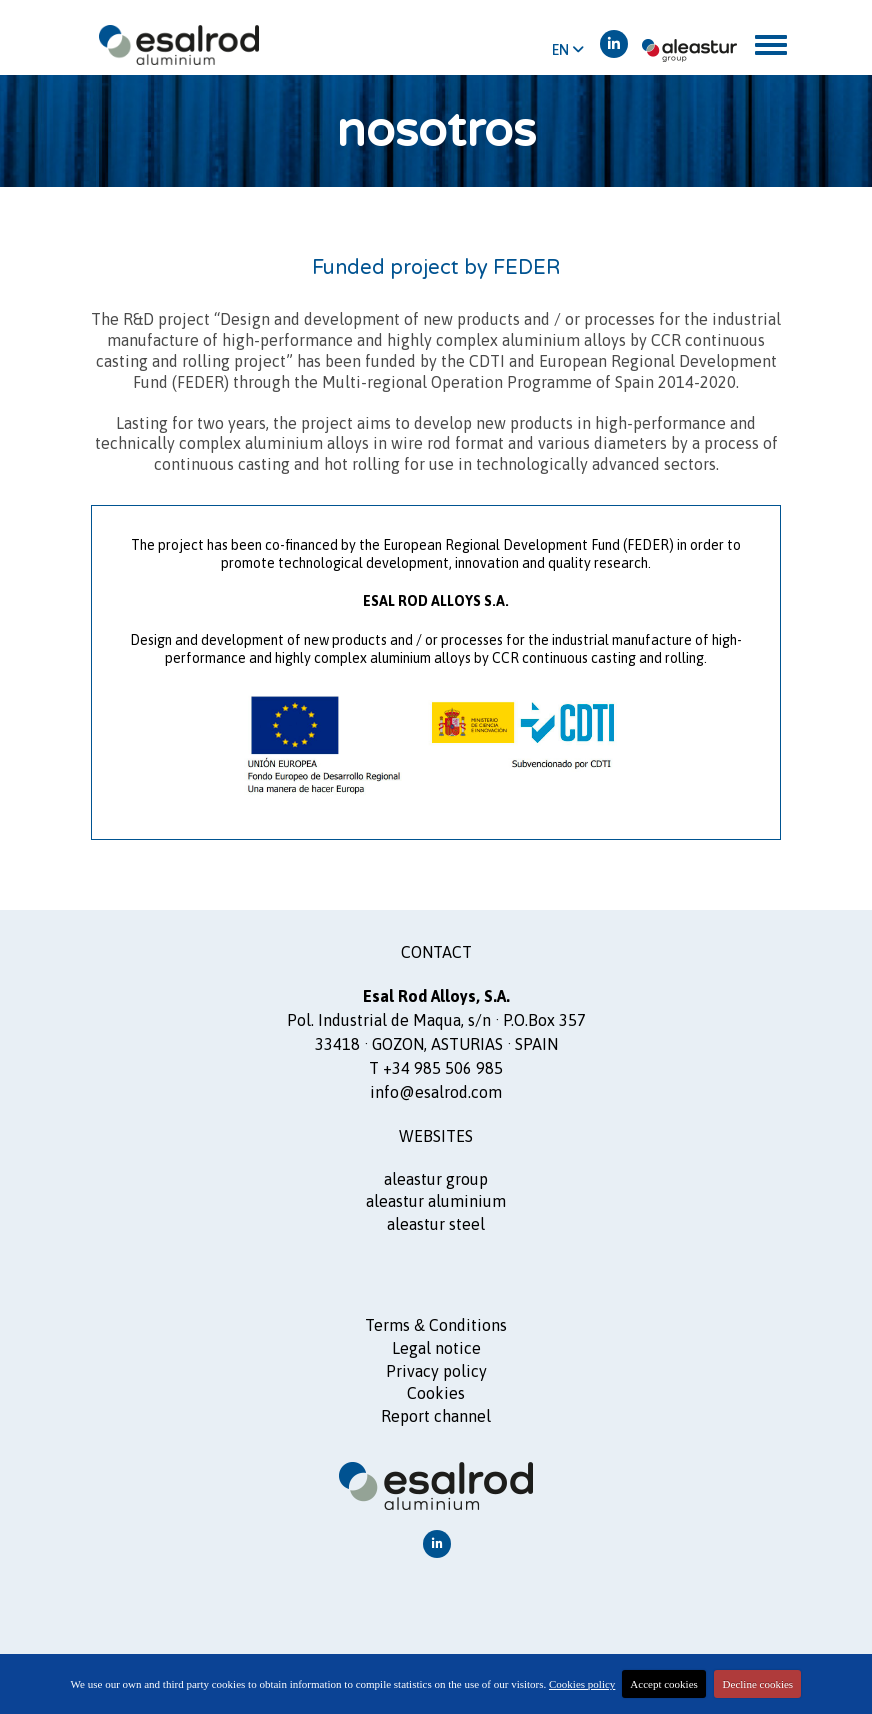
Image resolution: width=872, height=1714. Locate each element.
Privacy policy (436, 1371)
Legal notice (436, 1348)
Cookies (436, 1393)
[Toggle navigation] (771, 45)
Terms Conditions (436, 1325)
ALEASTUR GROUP (436, 1179)
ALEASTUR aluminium (436, 1201)
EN (568, 50)
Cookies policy (582, 1684)
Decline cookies (758, 1684)
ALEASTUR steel (436, 1224)
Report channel (436, 1416)
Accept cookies (664, 1684)
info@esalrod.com (436, 1092)
